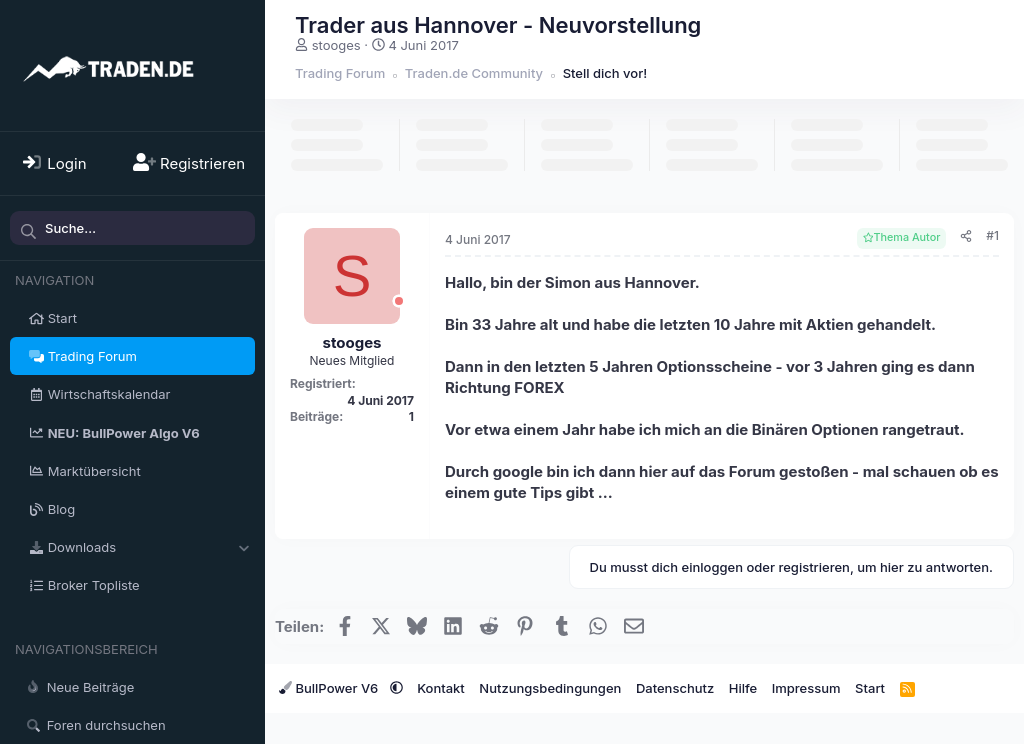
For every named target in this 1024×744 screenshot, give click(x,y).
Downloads (82, 547)
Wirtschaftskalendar (109, 394)
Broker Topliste (94, 585)
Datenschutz (675, 688)
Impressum (806, 688)
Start (62, 318)
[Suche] (132, 228)
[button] (243, 547)
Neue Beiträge (91, 687)
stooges (336, 45)
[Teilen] (966, 236)
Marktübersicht (94, 471)
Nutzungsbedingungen (550, 688)
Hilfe (743, 688)
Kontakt (441, 688)
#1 (992, 235)
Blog (61, 509)
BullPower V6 (330, 688)
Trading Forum (92, 356)
